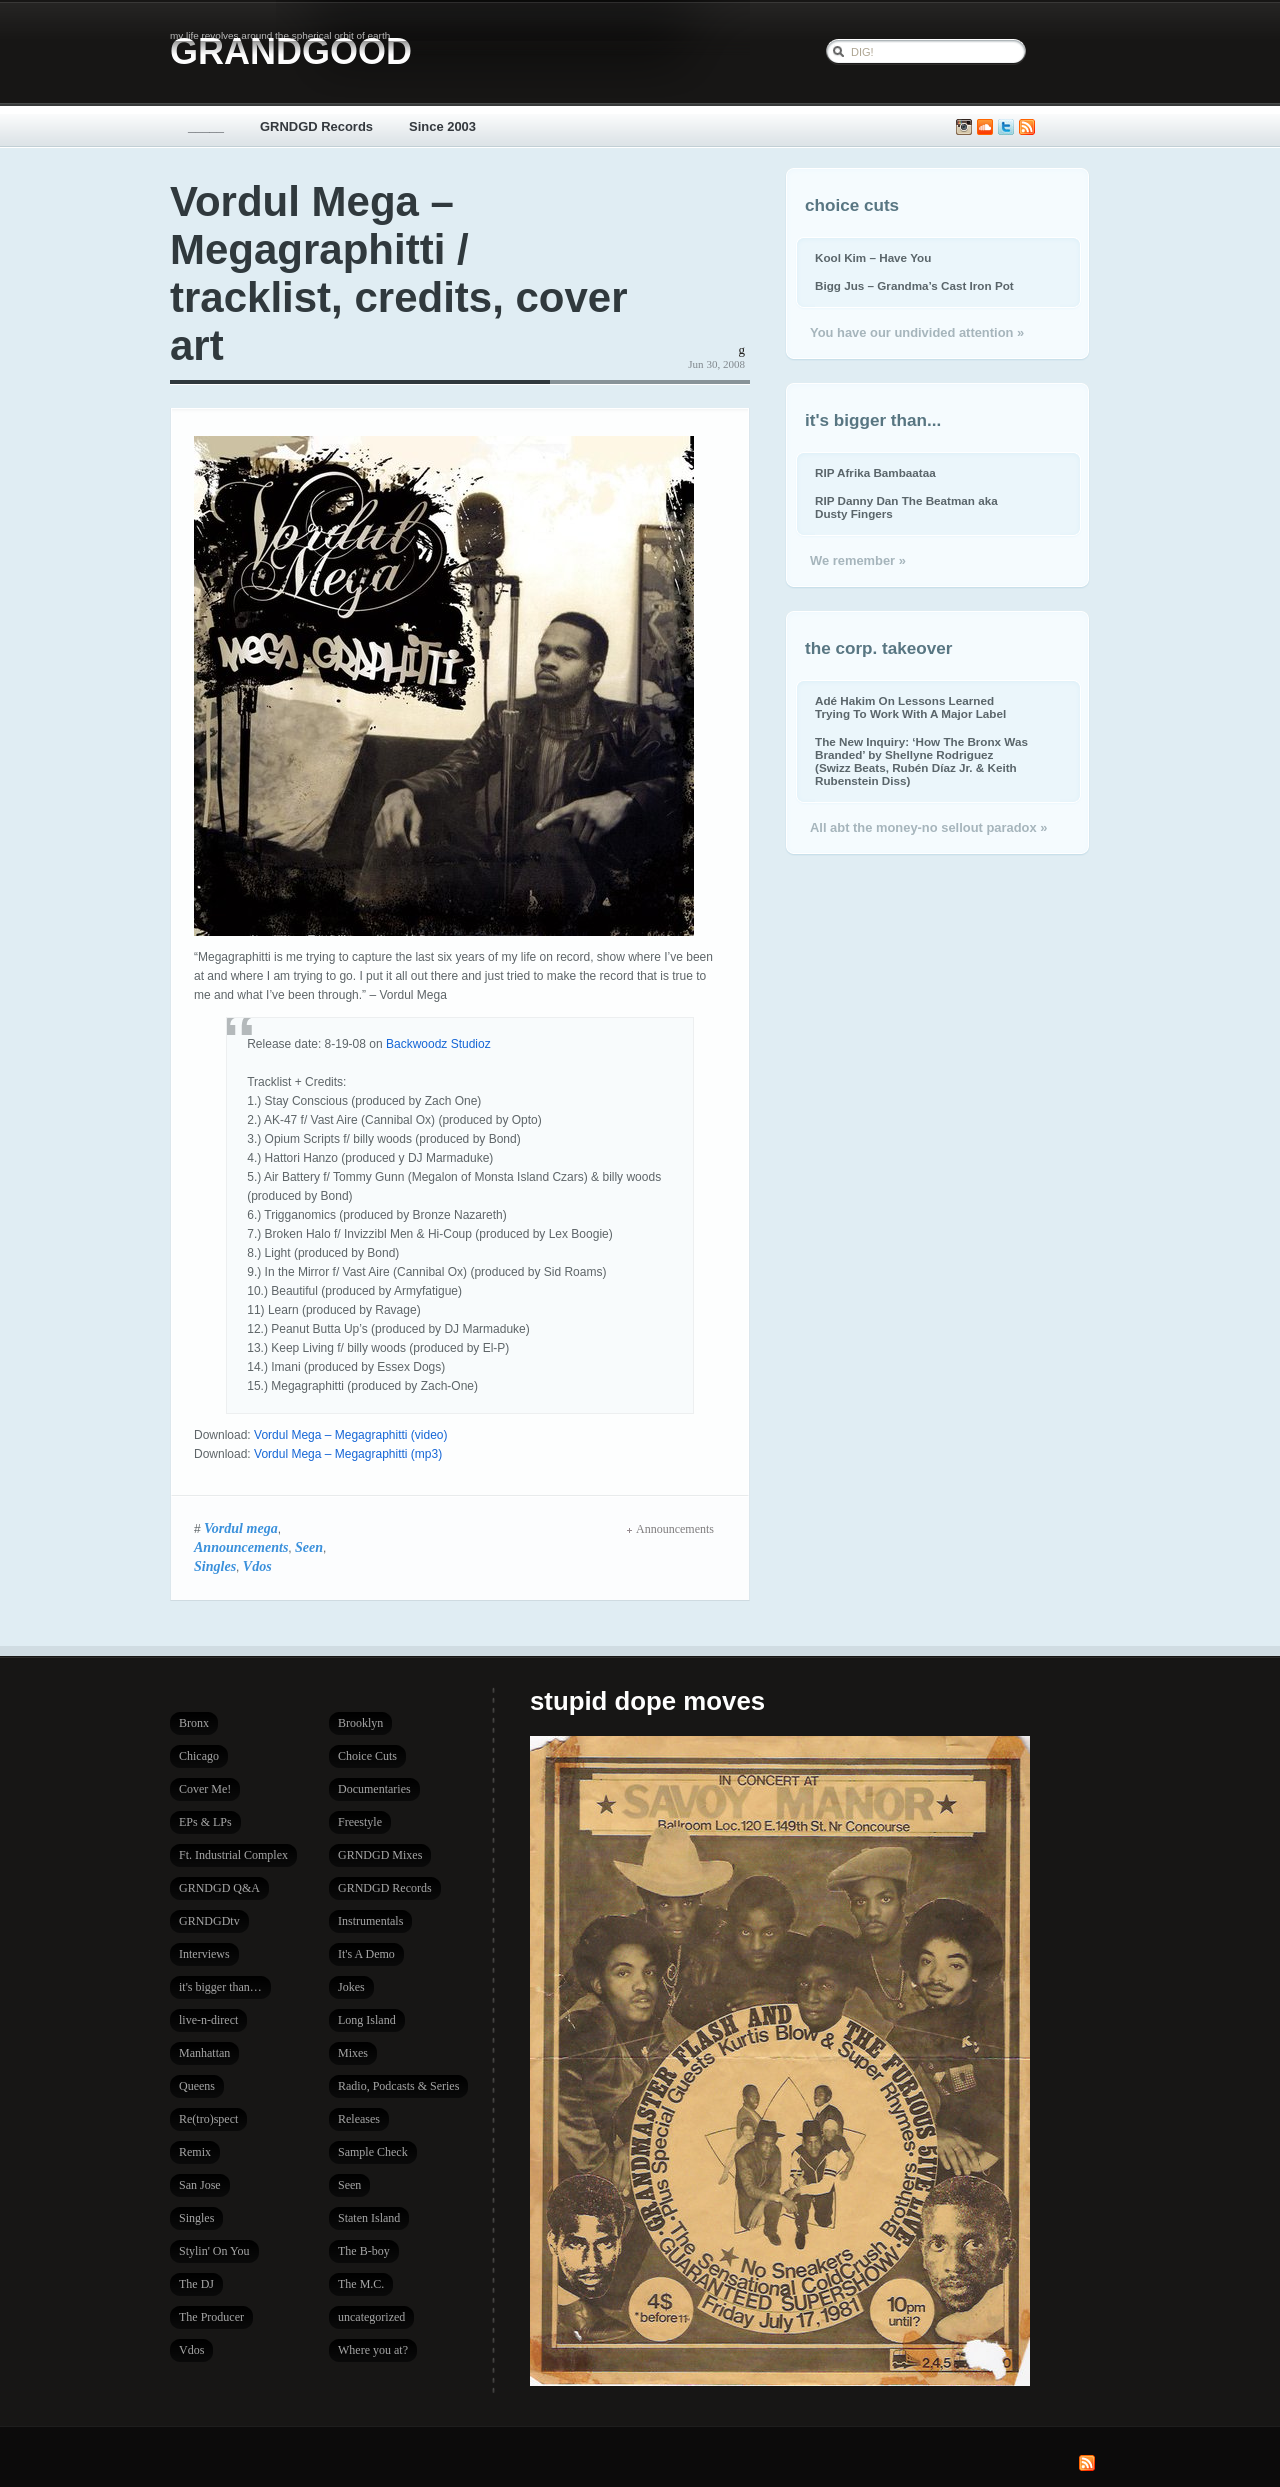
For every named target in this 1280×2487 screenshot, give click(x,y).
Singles (215, 1566)
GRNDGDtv (209, 1921)
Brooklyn (360, 1723)
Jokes (351, 1987)
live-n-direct (208, 2020)
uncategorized (371, 2317)
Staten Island (369, 2218)
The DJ (196, 2284)
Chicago (199, 1756)
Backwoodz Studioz (438, 1044)
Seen (309, 1547)
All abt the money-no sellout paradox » (928, 827)
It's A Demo (366, 1954)
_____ (206, 126)
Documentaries (374, 1789)
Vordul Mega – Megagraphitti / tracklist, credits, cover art (399, 273)
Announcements (241, 1547)
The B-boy (364, 2251)
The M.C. (361, 2284)
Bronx (194, 1723)
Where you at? (373, 2350)
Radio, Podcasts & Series (398, 2086)
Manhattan (204, 2053)
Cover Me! (205, 1789)
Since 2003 (442, 126)
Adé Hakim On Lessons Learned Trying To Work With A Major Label (910, 707)
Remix (195, 2152)
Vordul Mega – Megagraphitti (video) (350, 1435)
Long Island (367, 2020)
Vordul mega (241, 1528)
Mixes (353, 2053)
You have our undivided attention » (917, 332)
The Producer (211, 2317)
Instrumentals (370, 1921)
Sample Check (373, 2152)
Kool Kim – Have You (873, 257)
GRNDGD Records (316, 126)
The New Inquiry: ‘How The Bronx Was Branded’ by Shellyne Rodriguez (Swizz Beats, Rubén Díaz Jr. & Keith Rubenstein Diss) (921, 761)
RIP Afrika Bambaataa (875, 472)
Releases (359, 2119)
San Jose (200, 2185)
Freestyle (360, 1822)
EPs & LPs (205, 1822)
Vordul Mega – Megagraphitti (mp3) (348, 1454)
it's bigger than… (220, 1987)
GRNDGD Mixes (380, 1855)
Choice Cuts (367, 1756)
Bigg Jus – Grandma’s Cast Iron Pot (914, 285)
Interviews (204, 1954)
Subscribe (1027, 127)
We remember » (858, 560)
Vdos (257, 1566)
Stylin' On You (214, 2251)
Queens (197, 2086)
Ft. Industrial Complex (233, 1855)
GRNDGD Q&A (219, 1888)
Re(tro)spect (208, 2119)
